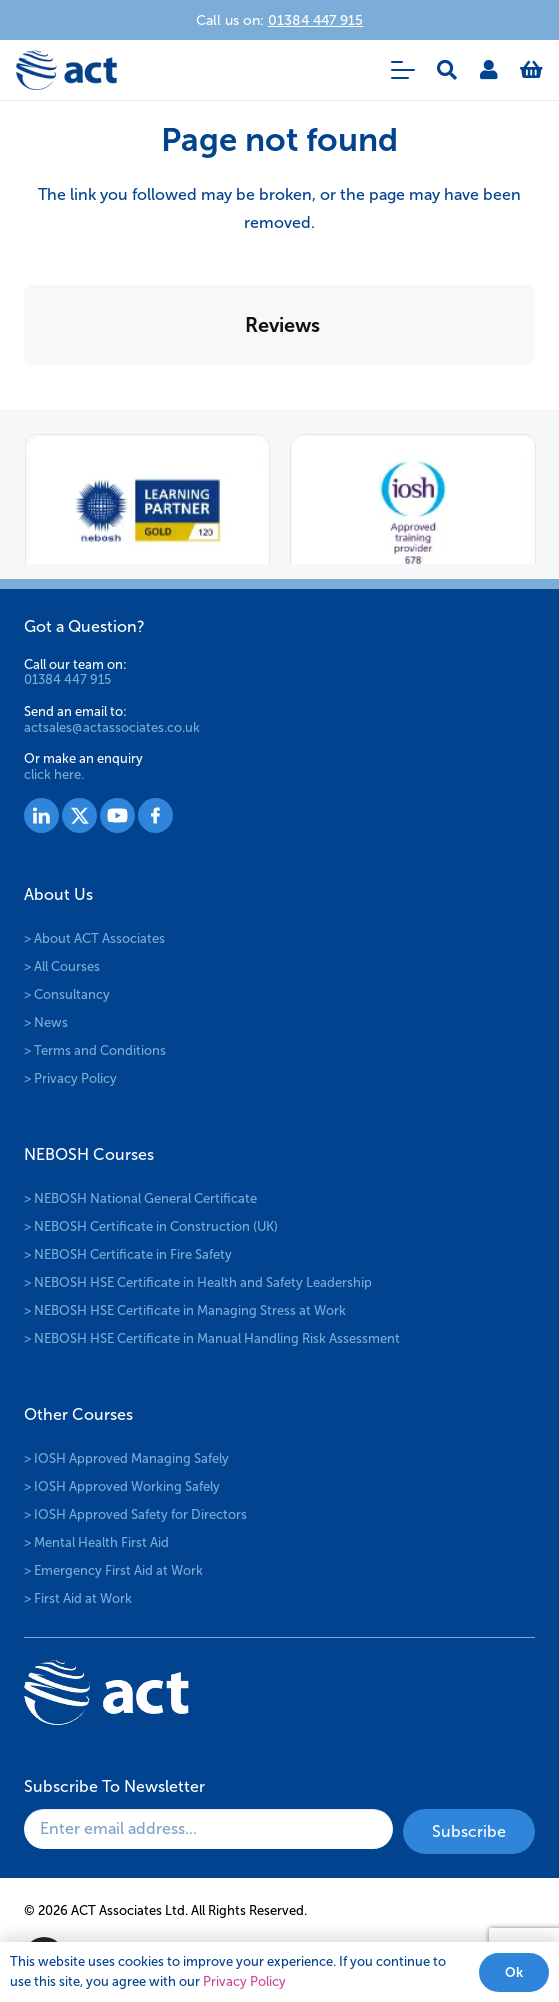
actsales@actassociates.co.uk (112, 727)
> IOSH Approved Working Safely (122, 1486)
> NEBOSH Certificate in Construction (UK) (151, 1226)
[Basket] (531, 70)
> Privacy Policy (70, 1078)
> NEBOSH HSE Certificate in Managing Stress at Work (185, 1310)
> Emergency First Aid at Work (113, 1570)
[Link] (489, 70)
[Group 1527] (41, 815)
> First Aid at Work (78, 1598)
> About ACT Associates (94, 938)
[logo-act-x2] (66, 70)
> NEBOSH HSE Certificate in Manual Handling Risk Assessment (212, 1338)
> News (46, 1022)
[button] (403, 70)
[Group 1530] (155, 815)
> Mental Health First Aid (96, 1542)
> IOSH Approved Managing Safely (126, 1458)
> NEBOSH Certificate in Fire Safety (128, 1254)
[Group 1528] (79, 815)
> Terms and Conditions (95, 1050)
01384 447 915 (67, 679)
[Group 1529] (117, 815)
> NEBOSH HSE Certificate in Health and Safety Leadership (198, 1282)
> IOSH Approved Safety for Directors (135, 1514)
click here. (54, 774)
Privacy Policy (244, 1981)
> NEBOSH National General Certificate (140, 1198)
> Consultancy (67, 994)
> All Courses (62, 966)
